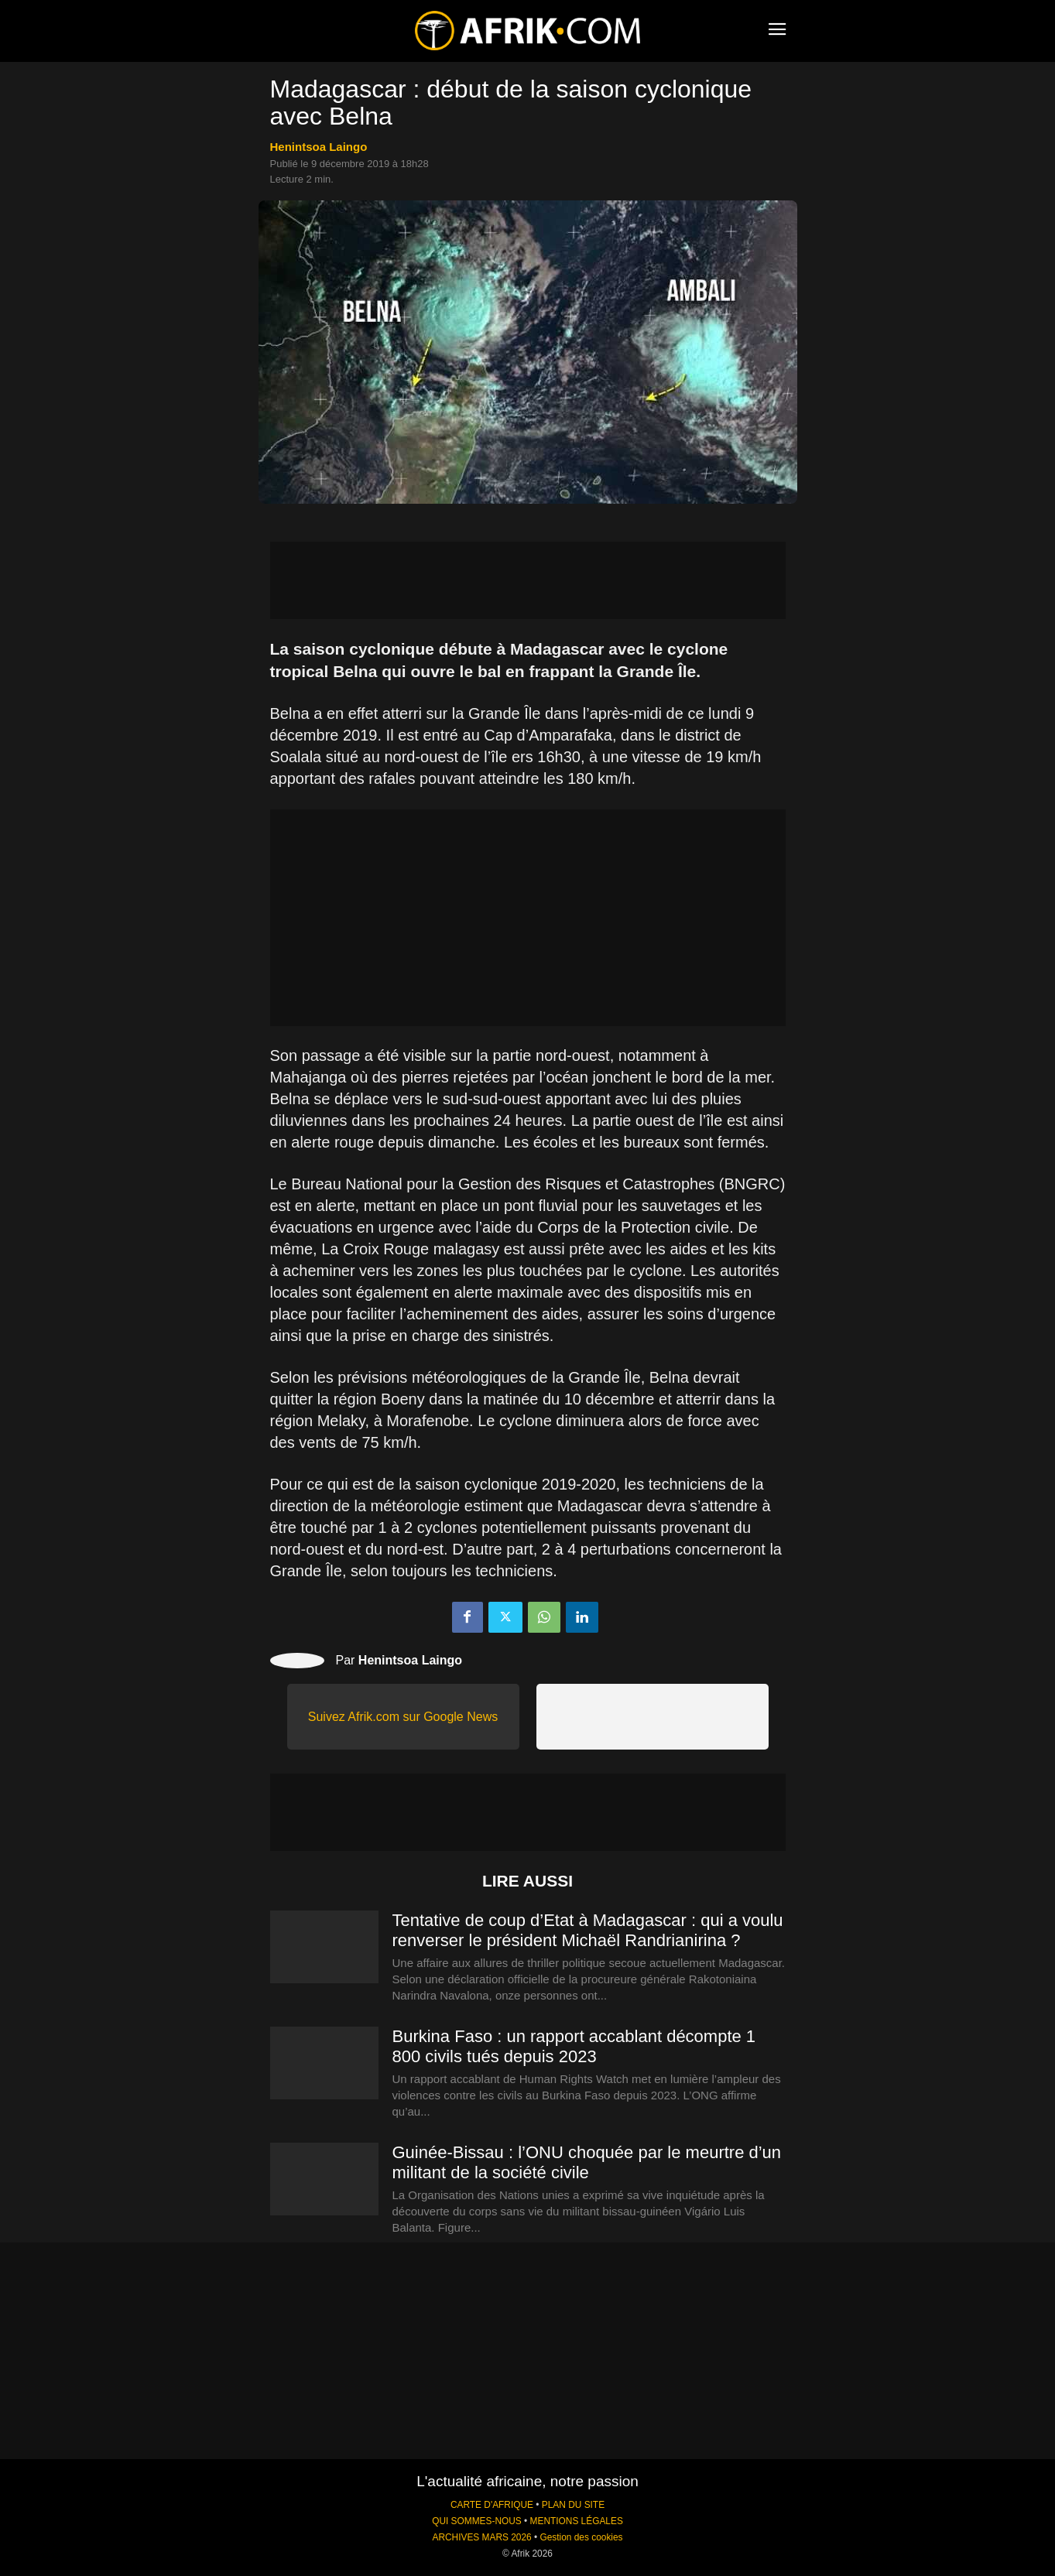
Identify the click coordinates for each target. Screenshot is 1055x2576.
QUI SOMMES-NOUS (477, 2521)
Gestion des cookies (580, 2537)
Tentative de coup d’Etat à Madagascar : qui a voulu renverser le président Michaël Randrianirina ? (587, 1930)
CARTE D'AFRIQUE (491, 2504)
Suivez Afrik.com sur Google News (403, 1716)
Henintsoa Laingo (319, 146)
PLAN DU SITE (573, 2504)
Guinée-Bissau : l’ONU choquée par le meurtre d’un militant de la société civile (587, 2162)
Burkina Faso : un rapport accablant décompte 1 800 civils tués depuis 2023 (574, 2046)
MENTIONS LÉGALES (576, 2521)
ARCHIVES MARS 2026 (481, 2537)
